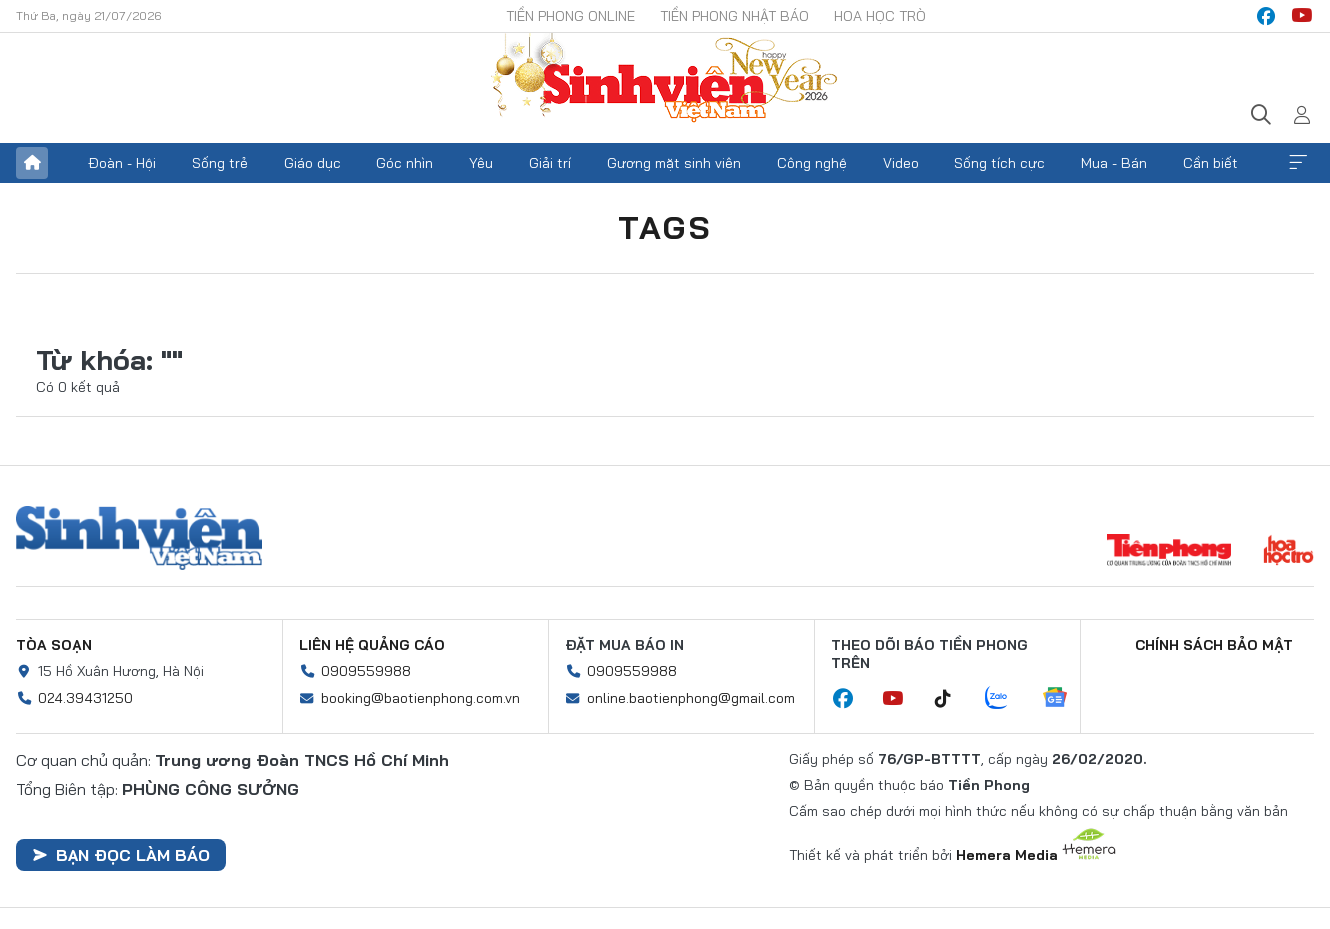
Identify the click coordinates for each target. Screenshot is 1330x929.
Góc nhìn (404, 163)
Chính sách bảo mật (1214, 645)
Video (901, 163)
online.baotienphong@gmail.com (691, 698)
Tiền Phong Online (570, 16)
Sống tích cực (999, 163)
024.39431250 (85, 698)
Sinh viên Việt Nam (139, 538)
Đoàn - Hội (122, 163)
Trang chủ (32, 163)
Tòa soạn (54, 645)
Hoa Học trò (880, 16)
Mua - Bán (1114, 163)
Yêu (481, 163)
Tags (665, 227)
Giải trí (550, 163)
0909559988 (366, 671)
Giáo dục (312, 163)
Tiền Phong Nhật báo (734, 16)
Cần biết (1210, 163)
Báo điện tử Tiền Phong (665, 80)
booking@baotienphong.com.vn (420, 698)
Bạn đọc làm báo (121, 855)
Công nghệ (812, 163)
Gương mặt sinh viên (674, 163)
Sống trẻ (220, 163)
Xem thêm (1298, 163)
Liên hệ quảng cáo (372, 645)
